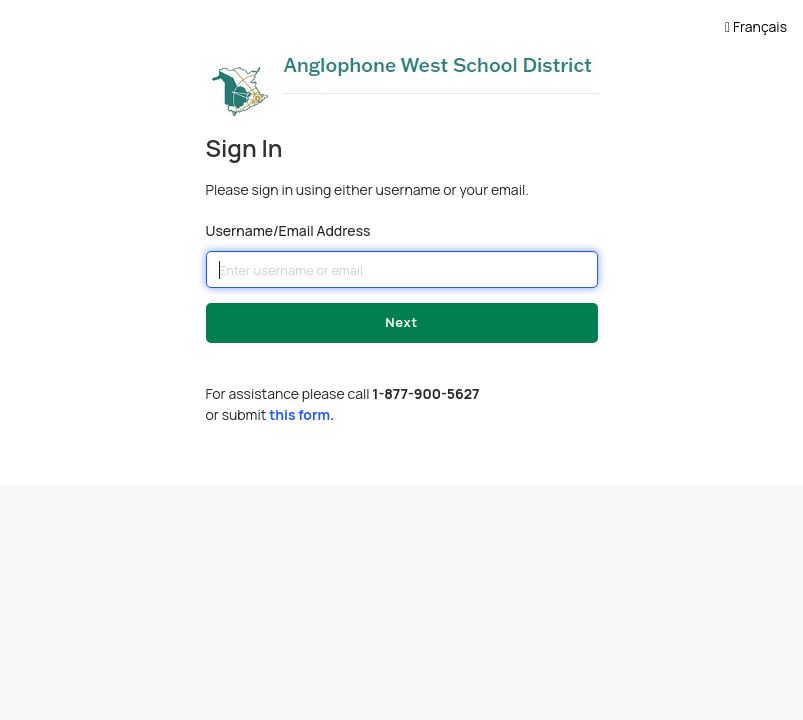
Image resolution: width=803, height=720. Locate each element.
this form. (301, 414)
